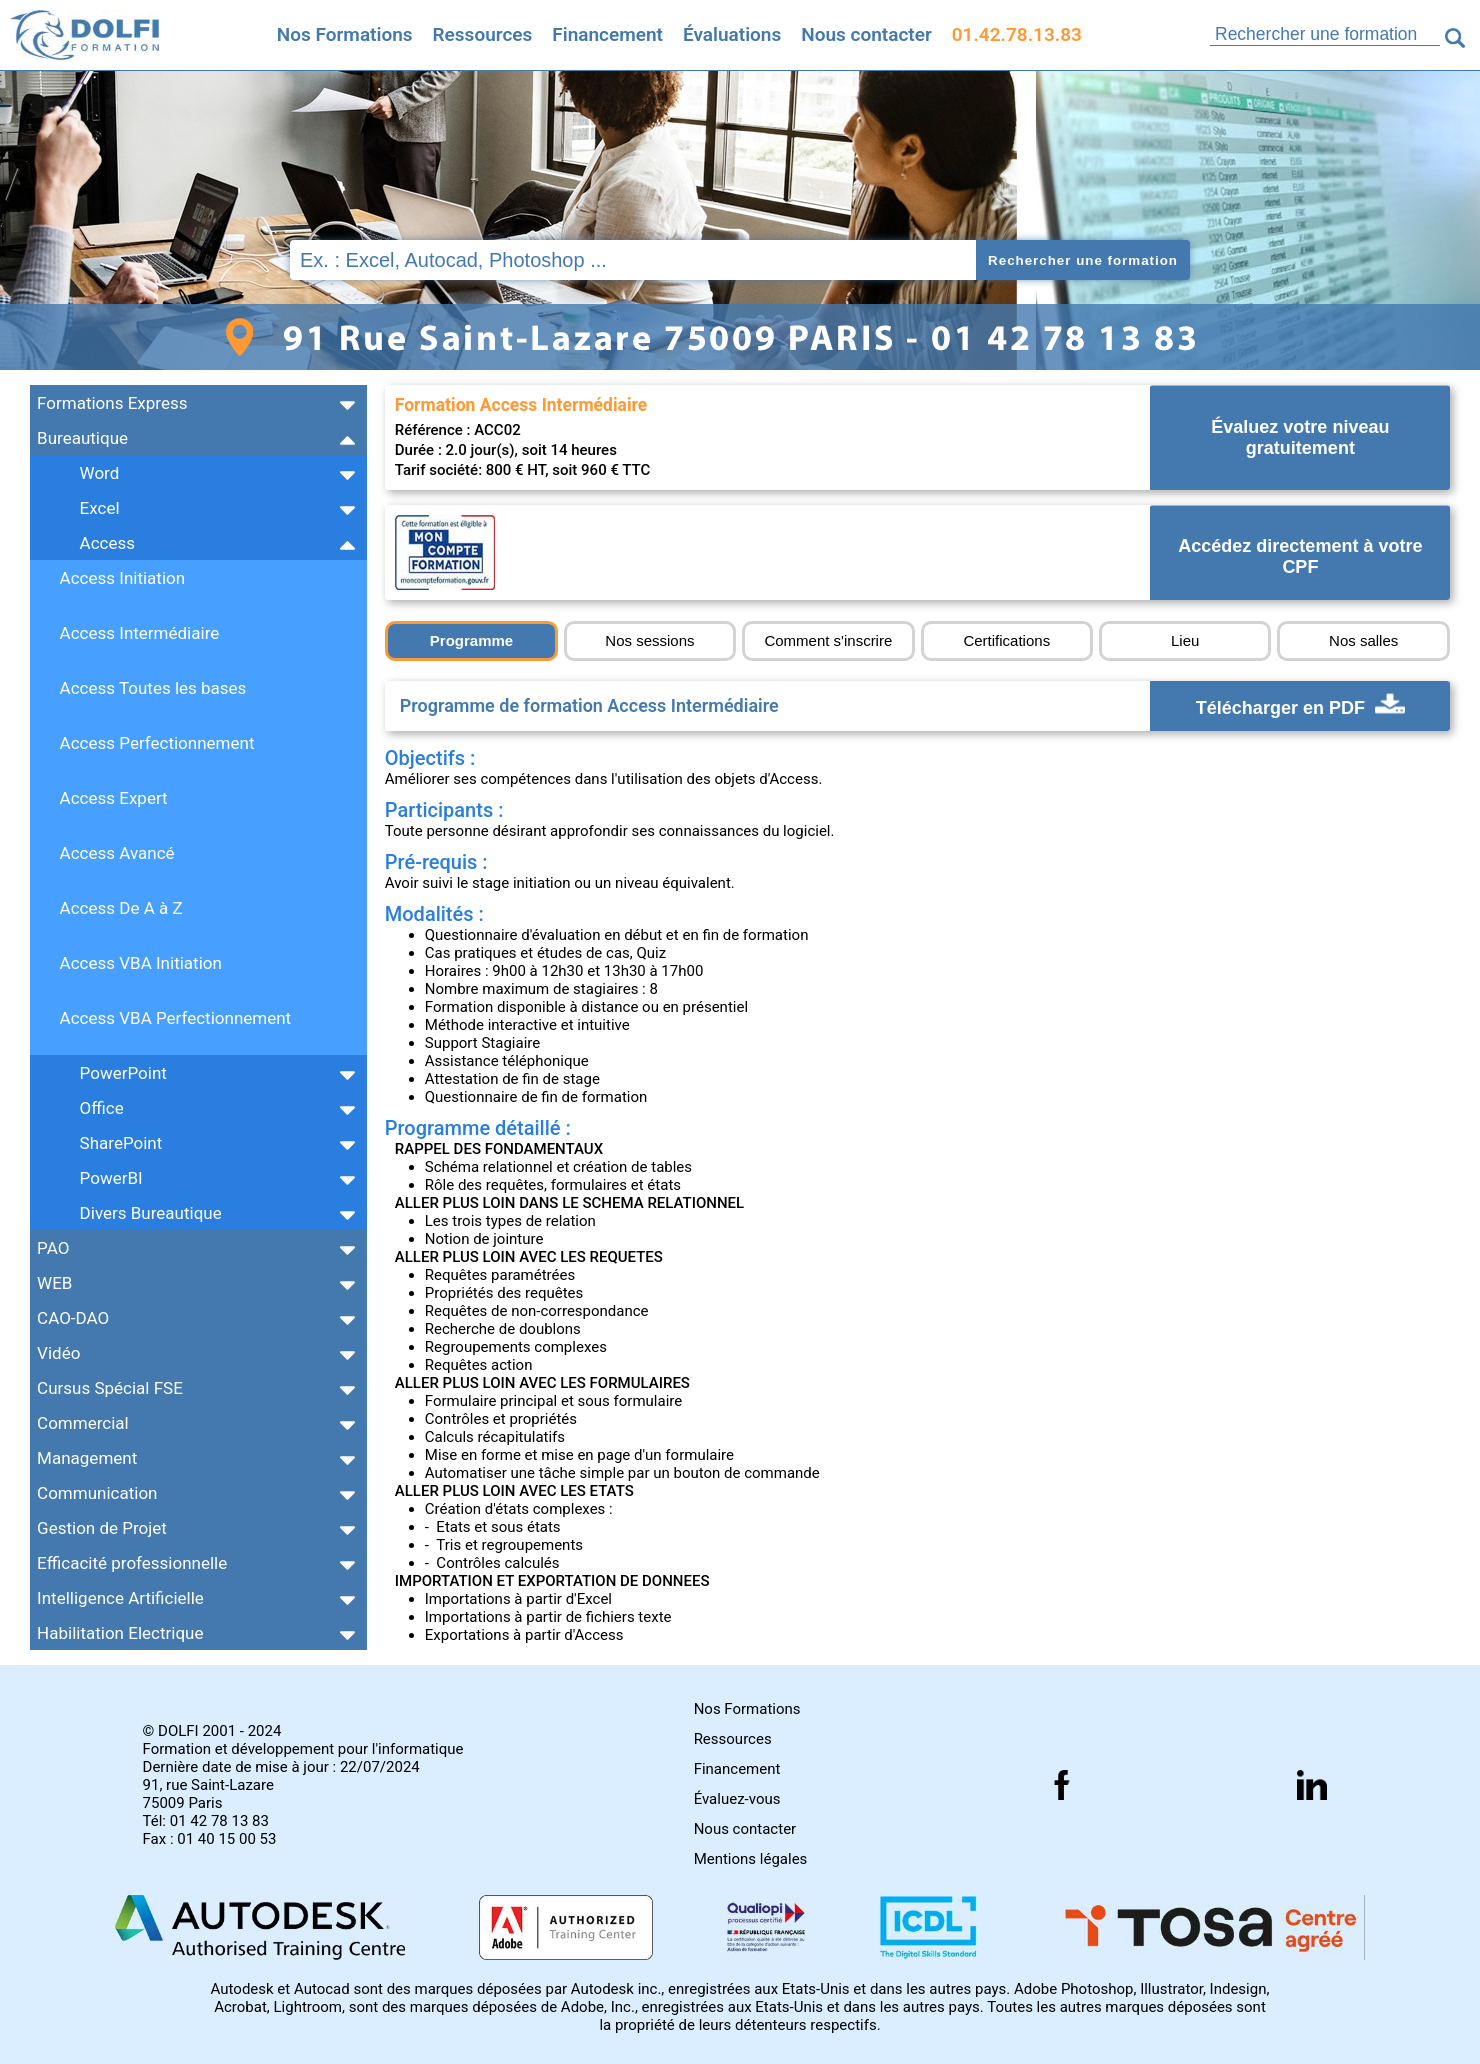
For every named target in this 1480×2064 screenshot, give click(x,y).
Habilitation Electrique (120, 1633)
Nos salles (1363, 640)
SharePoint (121, 1143)
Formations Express (112, 403)
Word (100, 473)
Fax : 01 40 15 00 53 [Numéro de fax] (210, 1839)
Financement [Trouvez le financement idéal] (607, 34)
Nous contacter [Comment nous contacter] (866, 34)
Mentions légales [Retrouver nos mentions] (751, 1859)
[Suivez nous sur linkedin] (1312, 1785)
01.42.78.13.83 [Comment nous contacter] (1017, 34)
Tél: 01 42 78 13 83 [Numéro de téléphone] (206, 1821)
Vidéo (58, 1353)
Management (87, 1458)
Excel (100, 508)
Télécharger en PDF (1300, 706)
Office (102, 1108)
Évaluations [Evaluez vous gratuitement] (732, 34)
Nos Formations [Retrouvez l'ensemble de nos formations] (345, 34)
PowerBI (111, 1178)
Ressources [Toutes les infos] (483, 34)
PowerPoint (123, 1073)
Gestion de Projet (102, 1528)
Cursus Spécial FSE (110, 1388)
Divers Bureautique (151, 1213)
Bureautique (82, 438)
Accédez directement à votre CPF (1300, 557)
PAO (53, 1248)
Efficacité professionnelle (132, 1563)
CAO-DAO (73, 1318)
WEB (54, 1283)
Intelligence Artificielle (120, 1598)
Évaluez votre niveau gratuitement (1300, 437)
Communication (97, 1493)
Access (107, 543)
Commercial (83, 1423)
